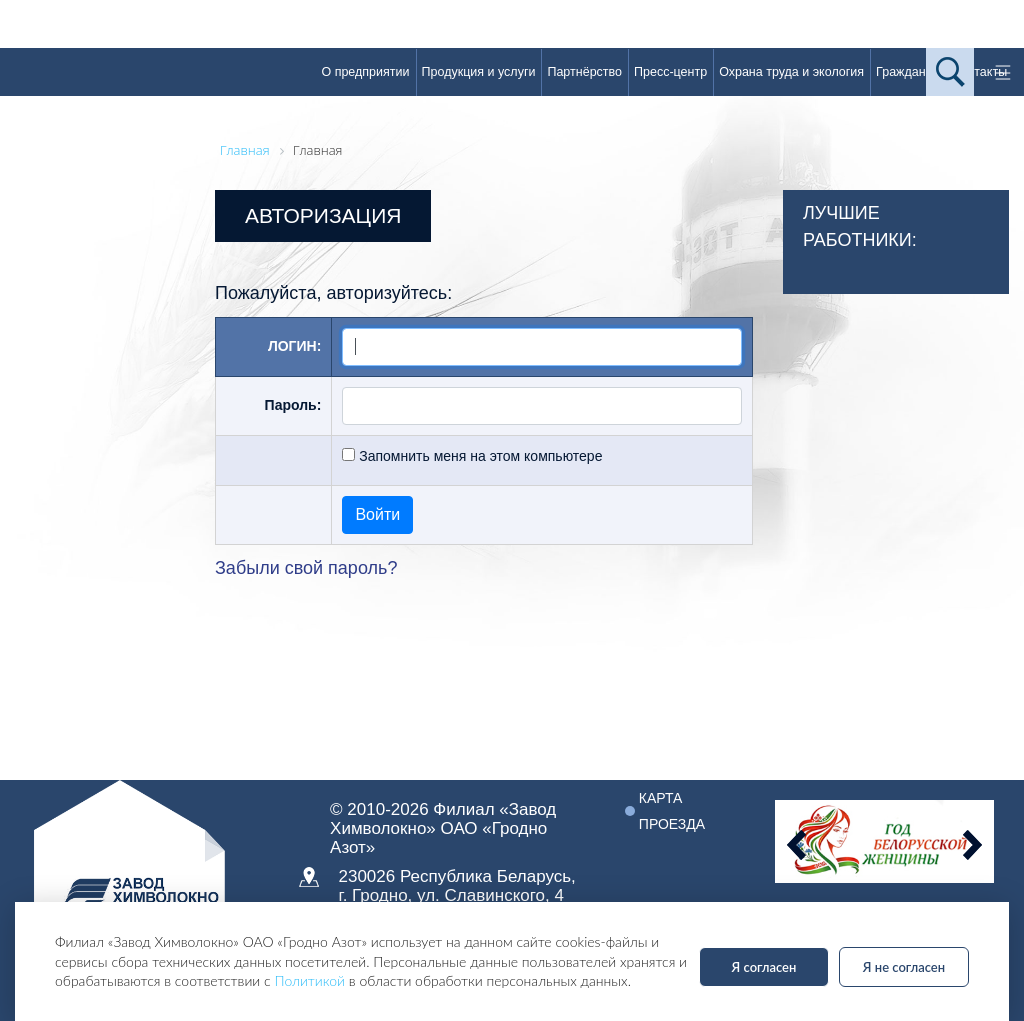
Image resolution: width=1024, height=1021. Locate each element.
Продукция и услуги (479, 72)
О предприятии (365, 72)
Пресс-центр (670, 72)
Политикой (309, 980)
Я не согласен (904, 967)
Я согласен (764, 967)
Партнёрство (584, 72)
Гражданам (908, 72)
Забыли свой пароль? (306, 568)
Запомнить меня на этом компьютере (478, 456)
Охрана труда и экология (791, 72)
